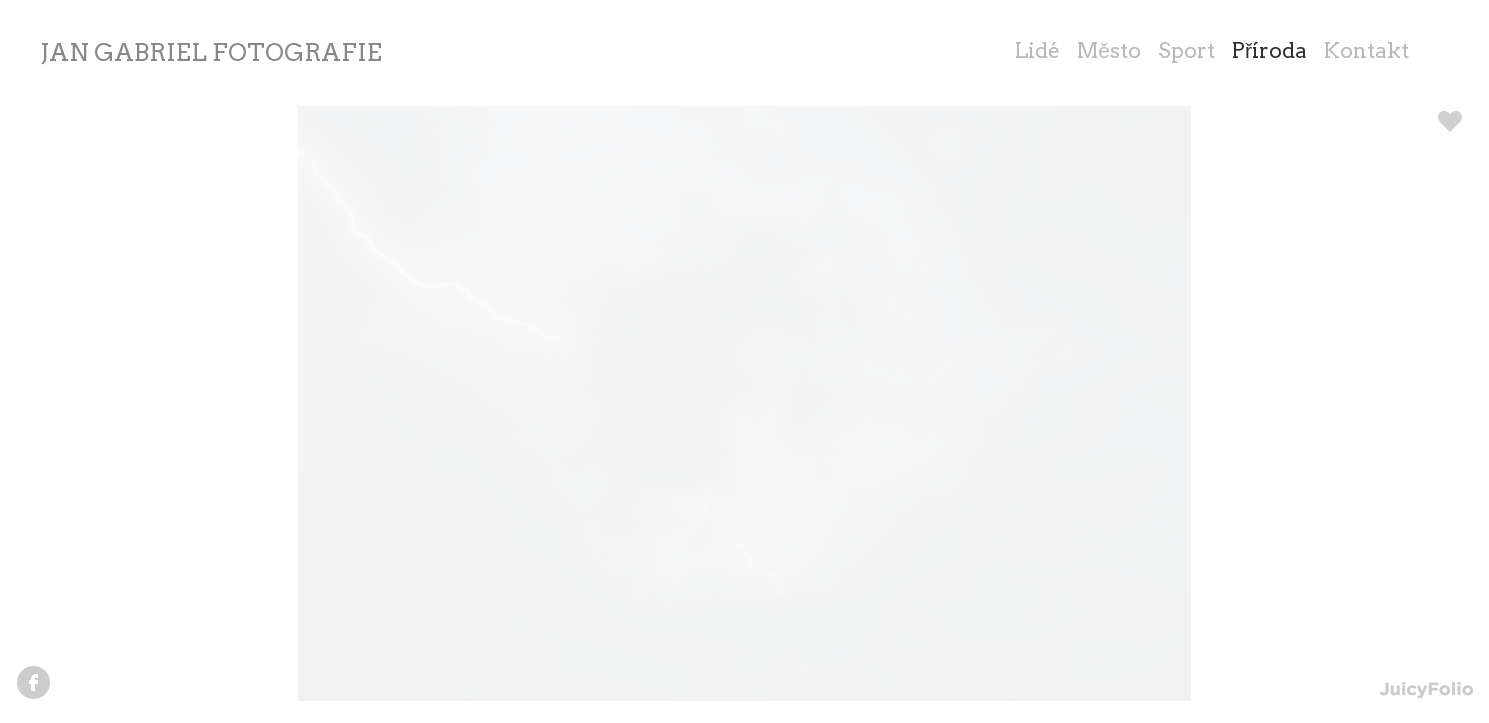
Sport (1186, 50)
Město (1109, 50)
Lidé (1037, 50)
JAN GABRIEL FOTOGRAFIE (211, 52)
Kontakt (1366, 50)
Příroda (1269, 50)
